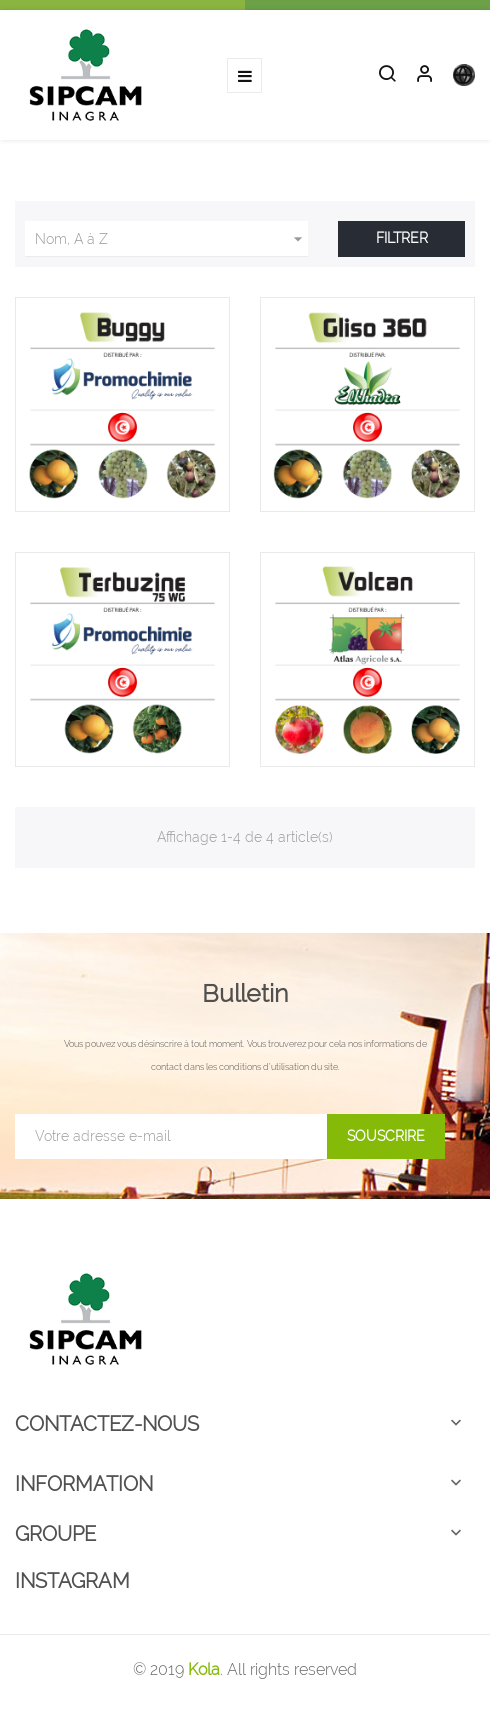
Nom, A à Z (171, 239)
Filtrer (402, 238)
